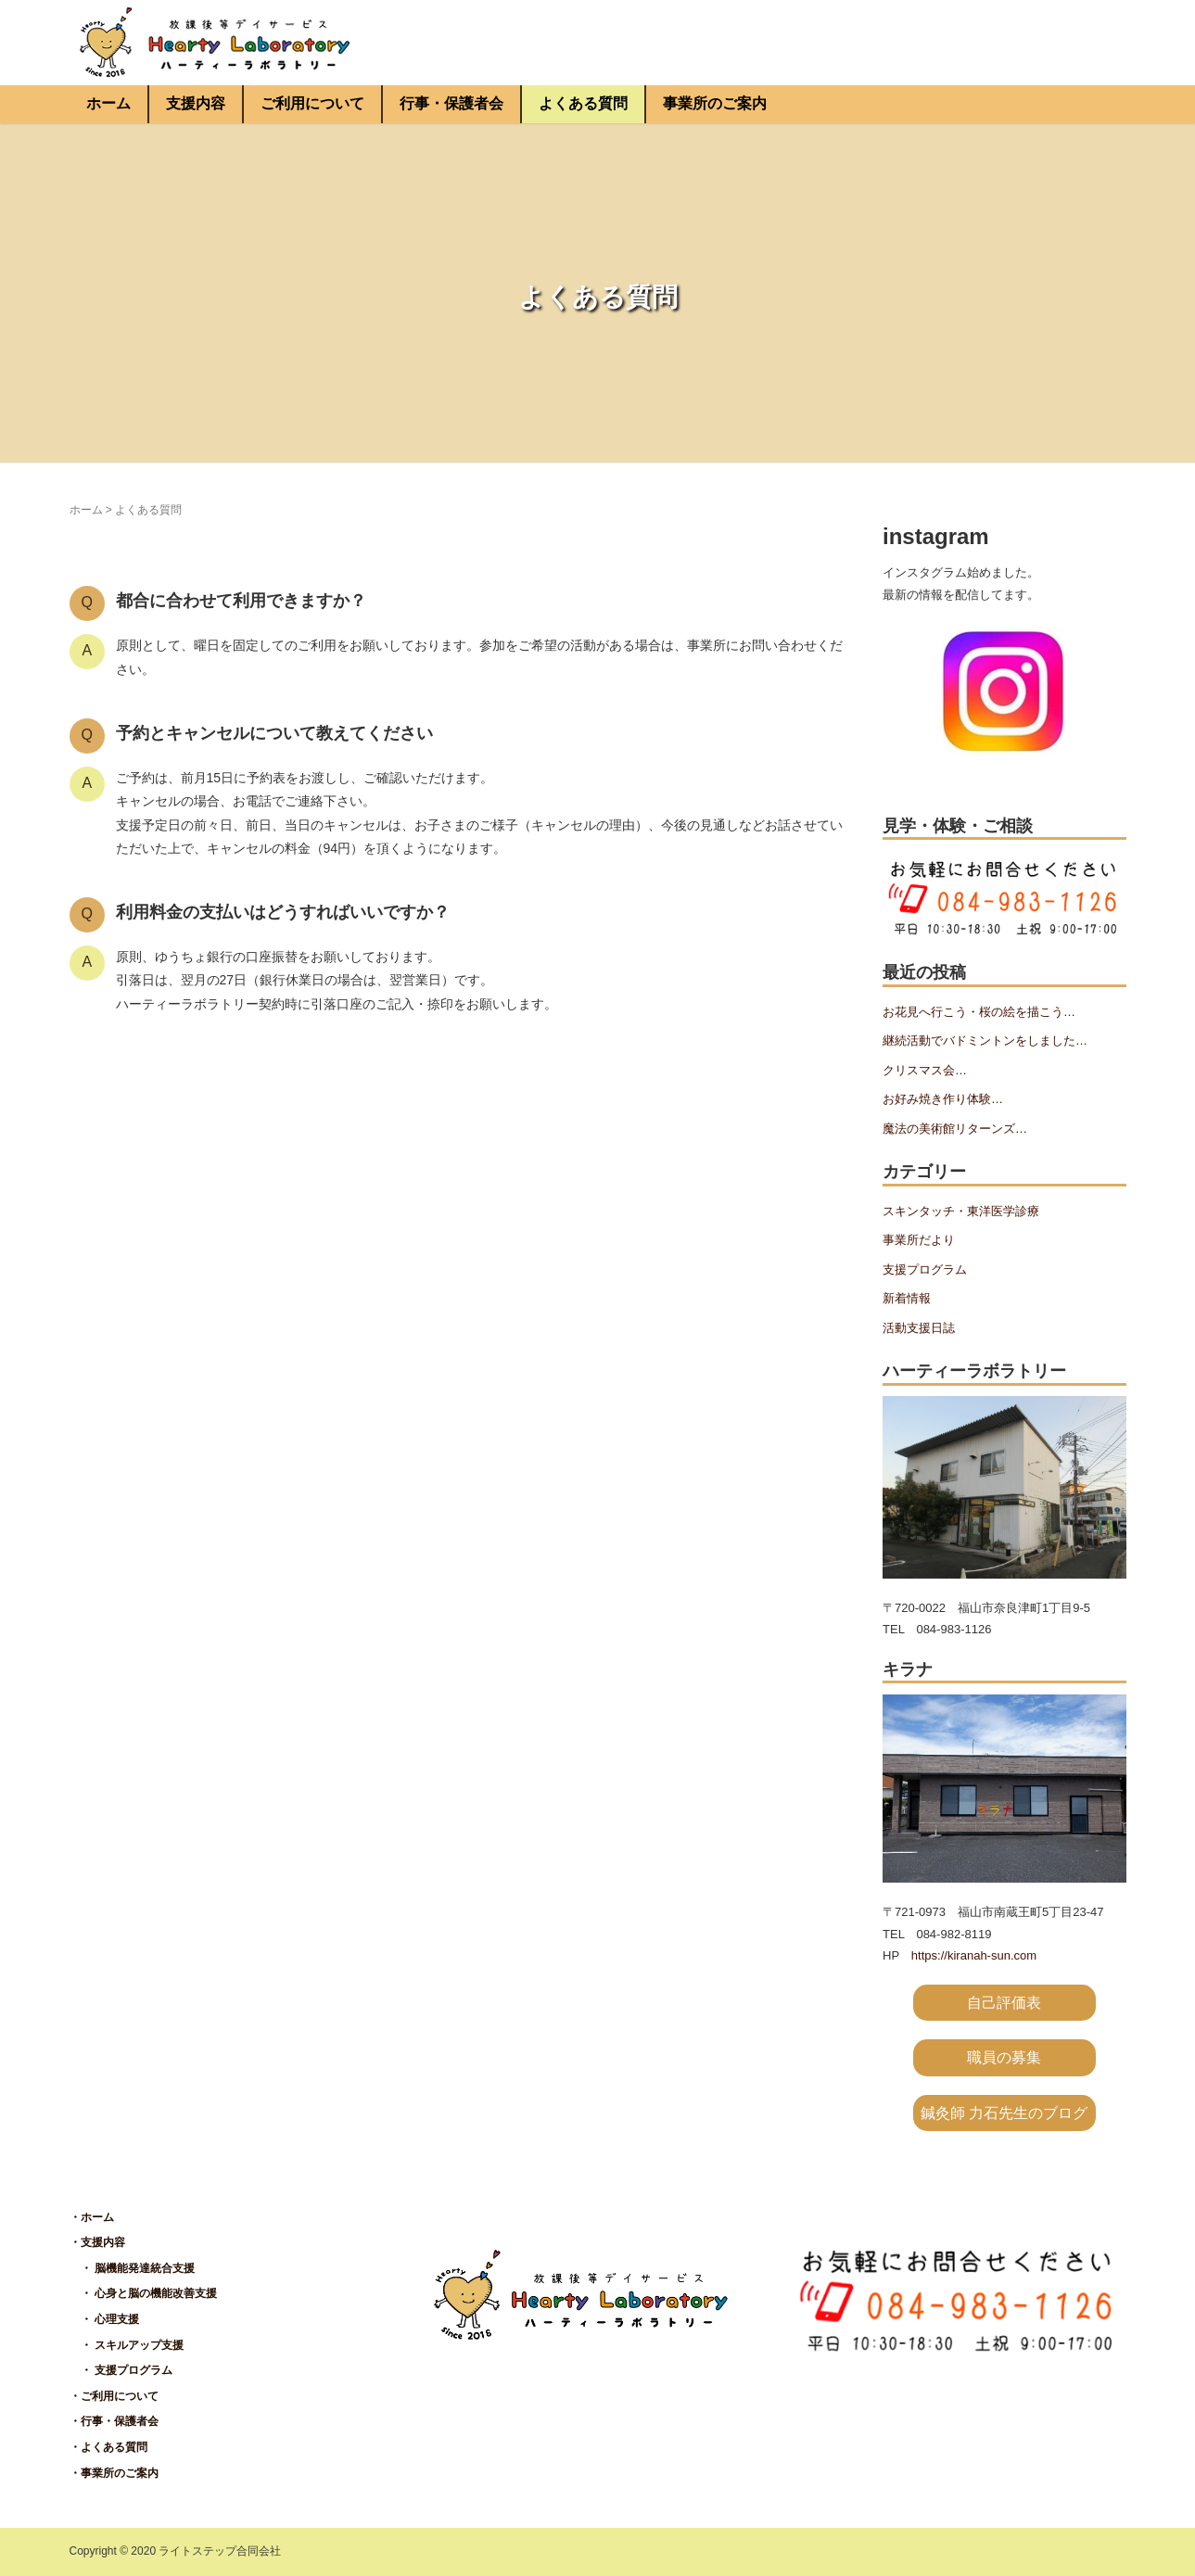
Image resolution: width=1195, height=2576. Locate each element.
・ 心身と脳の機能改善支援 (143, 2293)
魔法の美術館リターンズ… (955, 1129)
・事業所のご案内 (114, 2473)
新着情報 (907, 1298)
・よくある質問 (108, 2447)
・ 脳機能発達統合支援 (132, 2268)
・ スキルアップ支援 (127, 2345)
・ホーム (92, 2217)
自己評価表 (1004, 2003)
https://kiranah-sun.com (973, 1955)
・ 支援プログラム (121, 2370)
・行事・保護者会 (114, 2421)
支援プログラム (925, 1269)
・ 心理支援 (104, 2319)
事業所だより (919, 1240)
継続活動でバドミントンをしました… (985, 1040)
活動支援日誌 (919, 1328)
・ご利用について (114, 2396)
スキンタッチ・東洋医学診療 (961, 1211)
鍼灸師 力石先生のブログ (1004, 2113)
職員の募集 (1004, 2057)
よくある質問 (583, 103)
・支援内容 (97, 2242)
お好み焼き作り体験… (943, 1099)
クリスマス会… (925, 1070)
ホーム (108, 103)
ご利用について (312, 103)
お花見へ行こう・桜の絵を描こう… (979, 1012)
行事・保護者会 (451, 103)
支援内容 (195, 103)
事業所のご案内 (715, 103)
